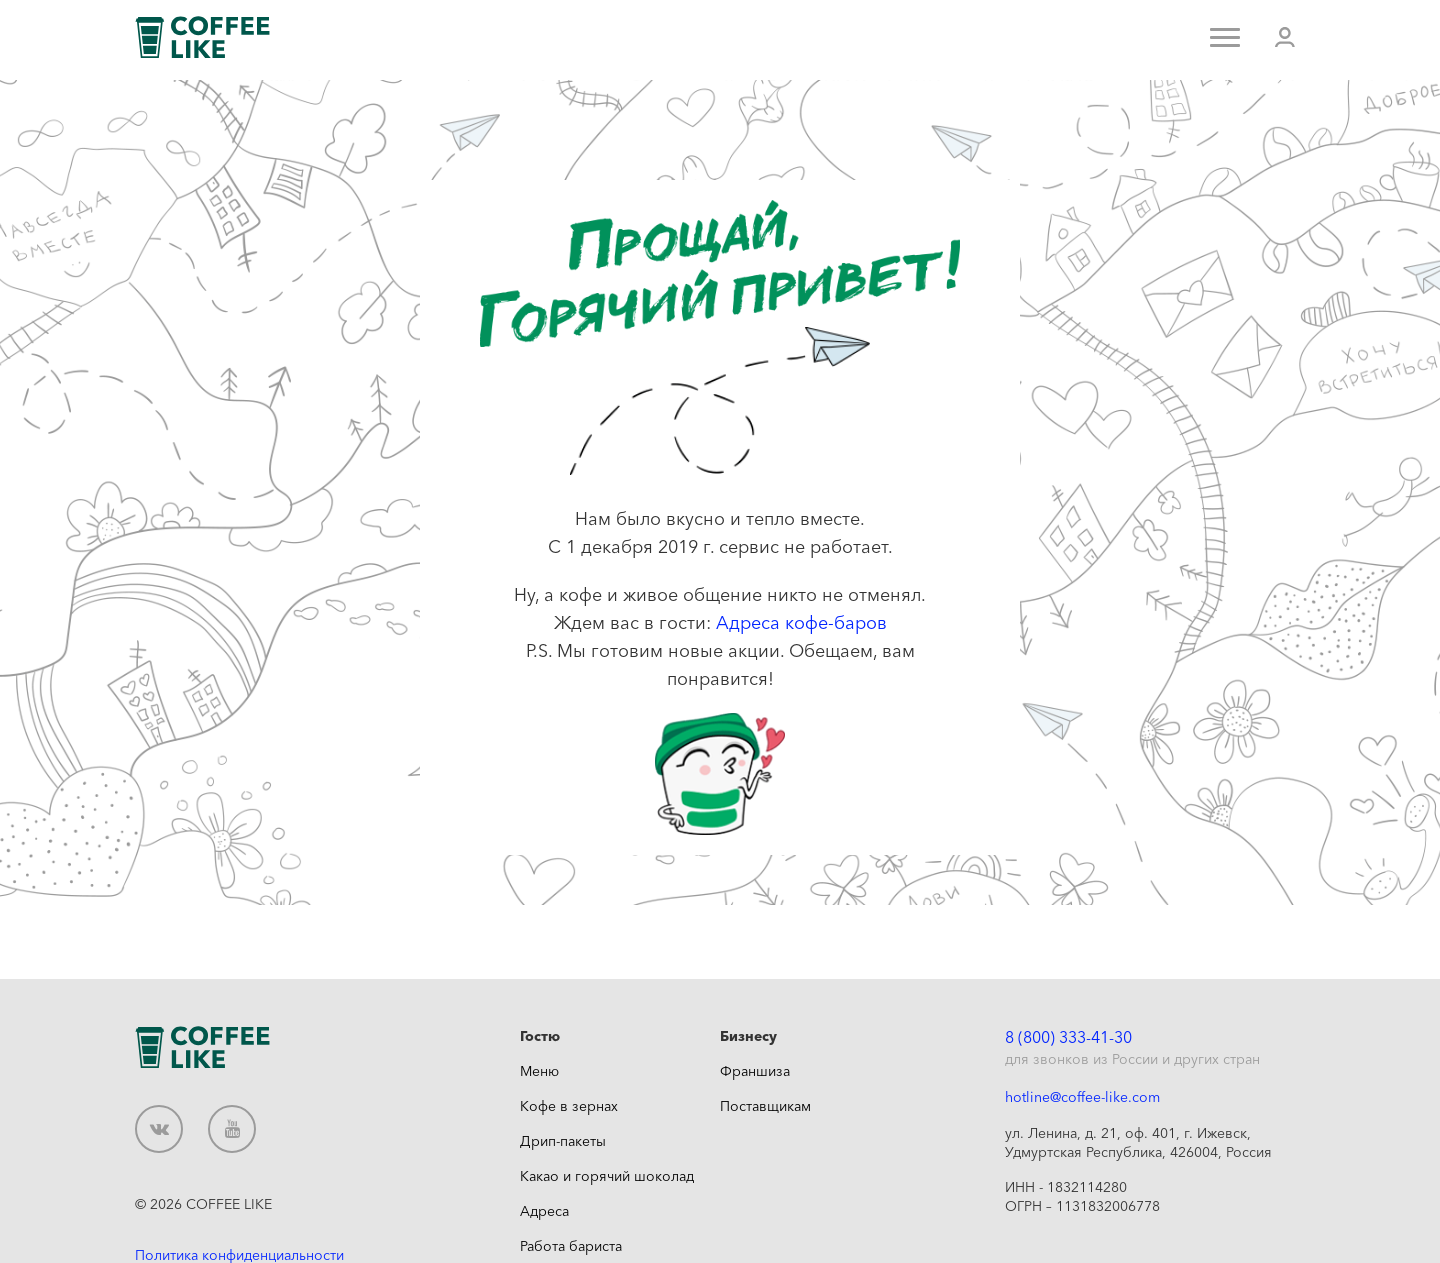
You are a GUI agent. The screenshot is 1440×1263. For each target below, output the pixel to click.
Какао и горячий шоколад (607, 1176)
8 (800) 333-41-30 (1068, 1037)
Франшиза (755, 1071)
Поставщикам (765, 1106)
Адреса (544, 1211)
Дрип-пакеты (563, 1141)
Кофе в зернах (569, 1106)
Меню (539, 1071)
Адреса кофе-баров (801, 623)
